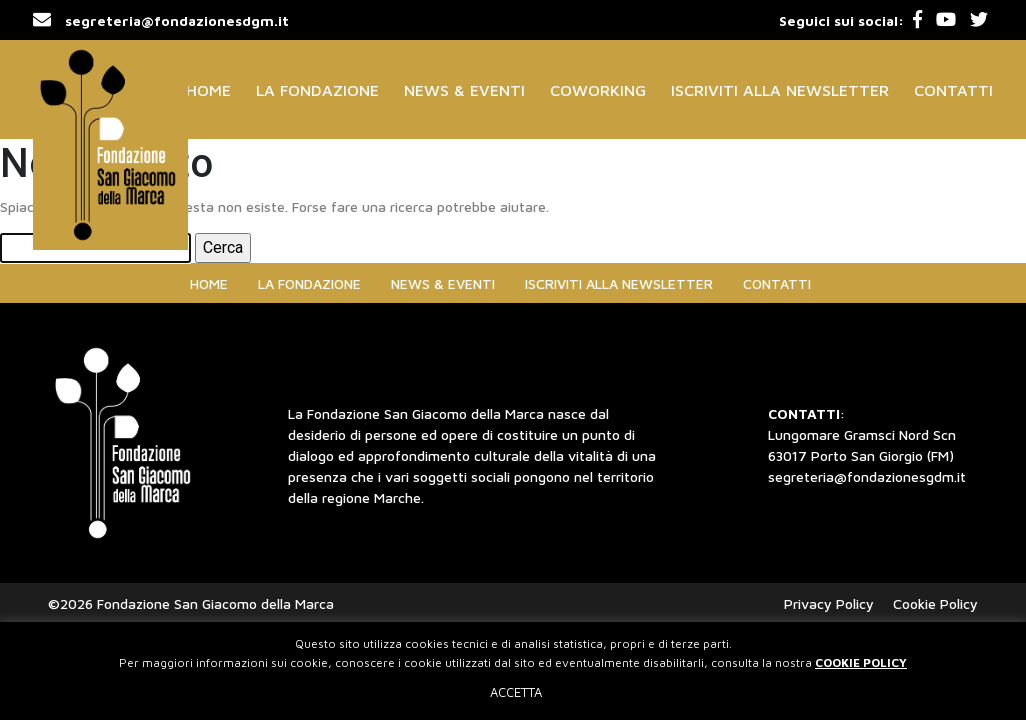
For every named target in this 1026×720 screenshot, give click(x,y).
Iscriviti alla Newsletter (780, 90)
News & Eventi (464, 90)
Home (208, 90)
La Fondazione (317, 90)
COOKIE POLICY (861, 662)
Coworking (598, 90)
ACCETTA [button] (516, 692)
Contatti (953, 90)
